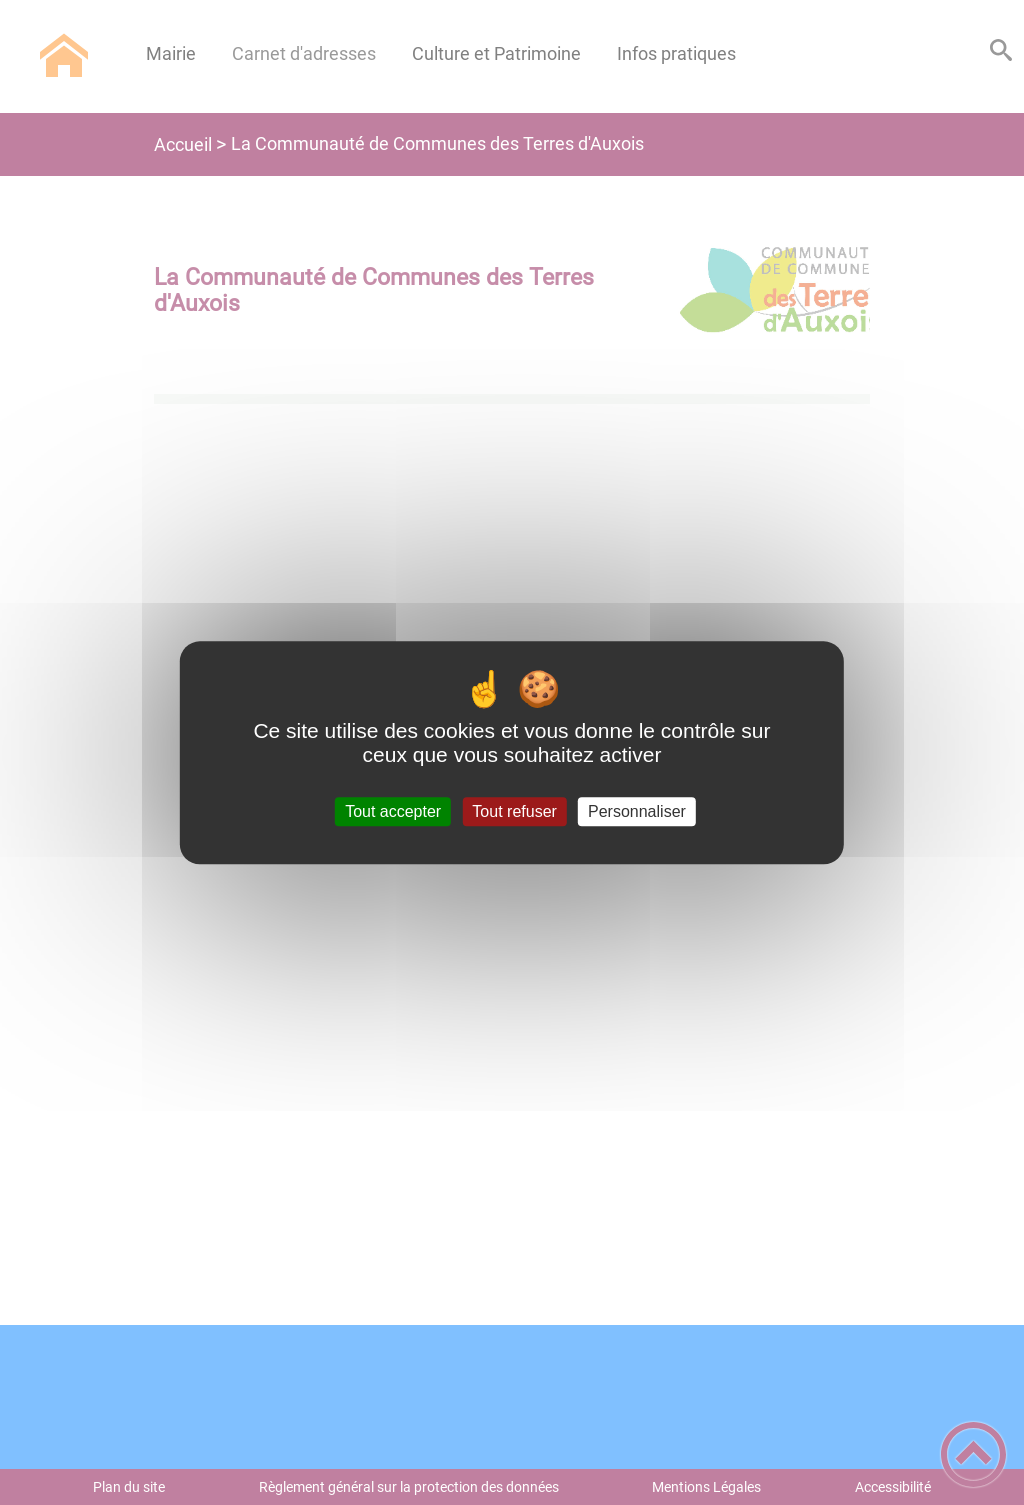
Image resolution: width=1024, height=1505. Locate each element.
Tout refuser (514, 811)
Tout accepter (393, 811)
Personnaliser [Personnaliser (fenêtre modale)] (637, 811)
